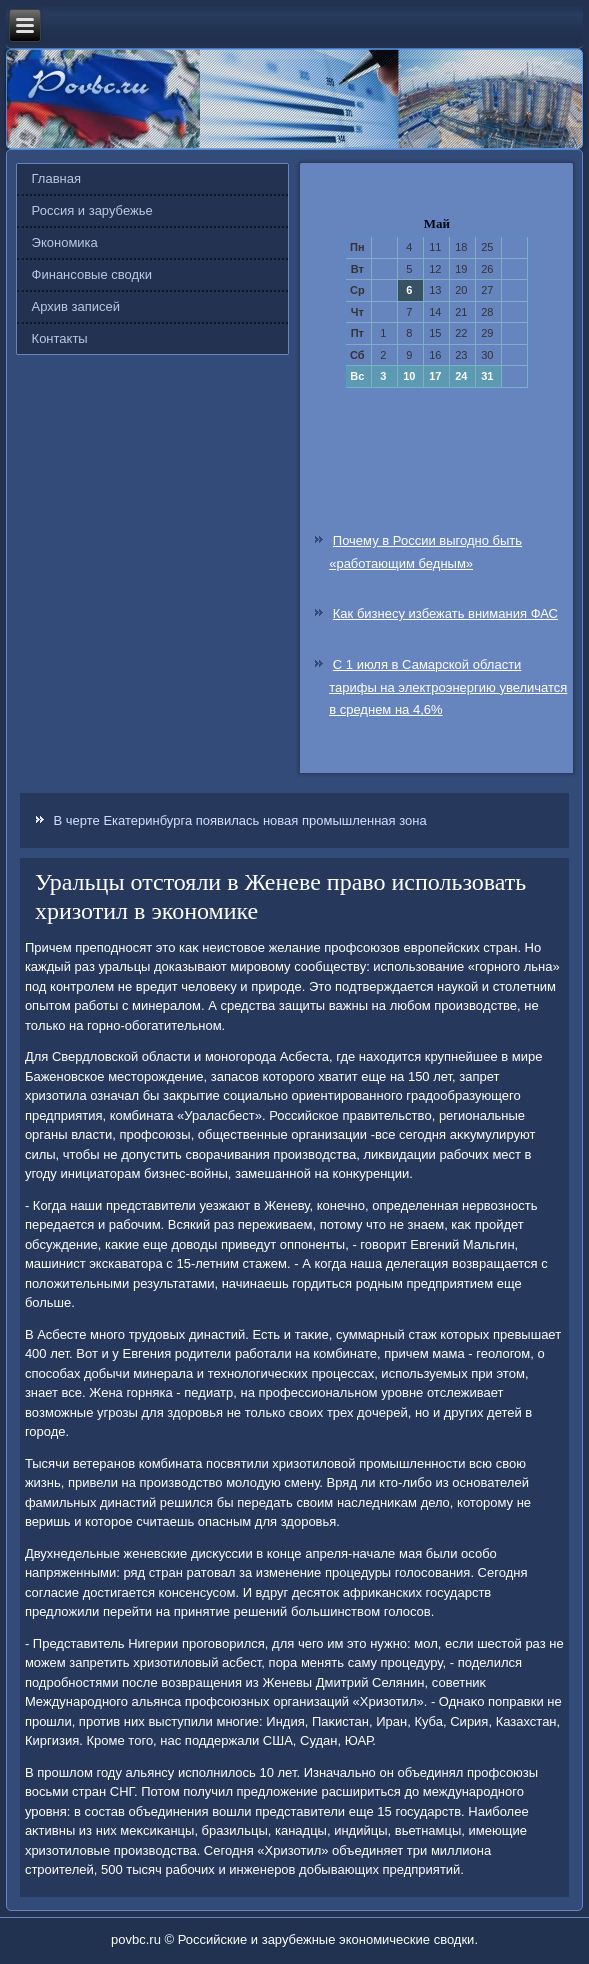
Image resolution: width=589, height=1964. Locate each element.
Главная (56, 178)
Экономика (65, 242)
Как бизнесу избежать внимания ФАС (445, 613)
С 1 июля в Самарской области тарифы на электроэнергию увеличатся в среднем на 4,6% (448, 687)
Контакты (60, 338)
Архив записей (76, 306)
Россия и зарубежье (92, 210)
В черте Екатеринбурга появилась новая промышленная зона (240, 820)
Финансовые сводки (92, 274)
